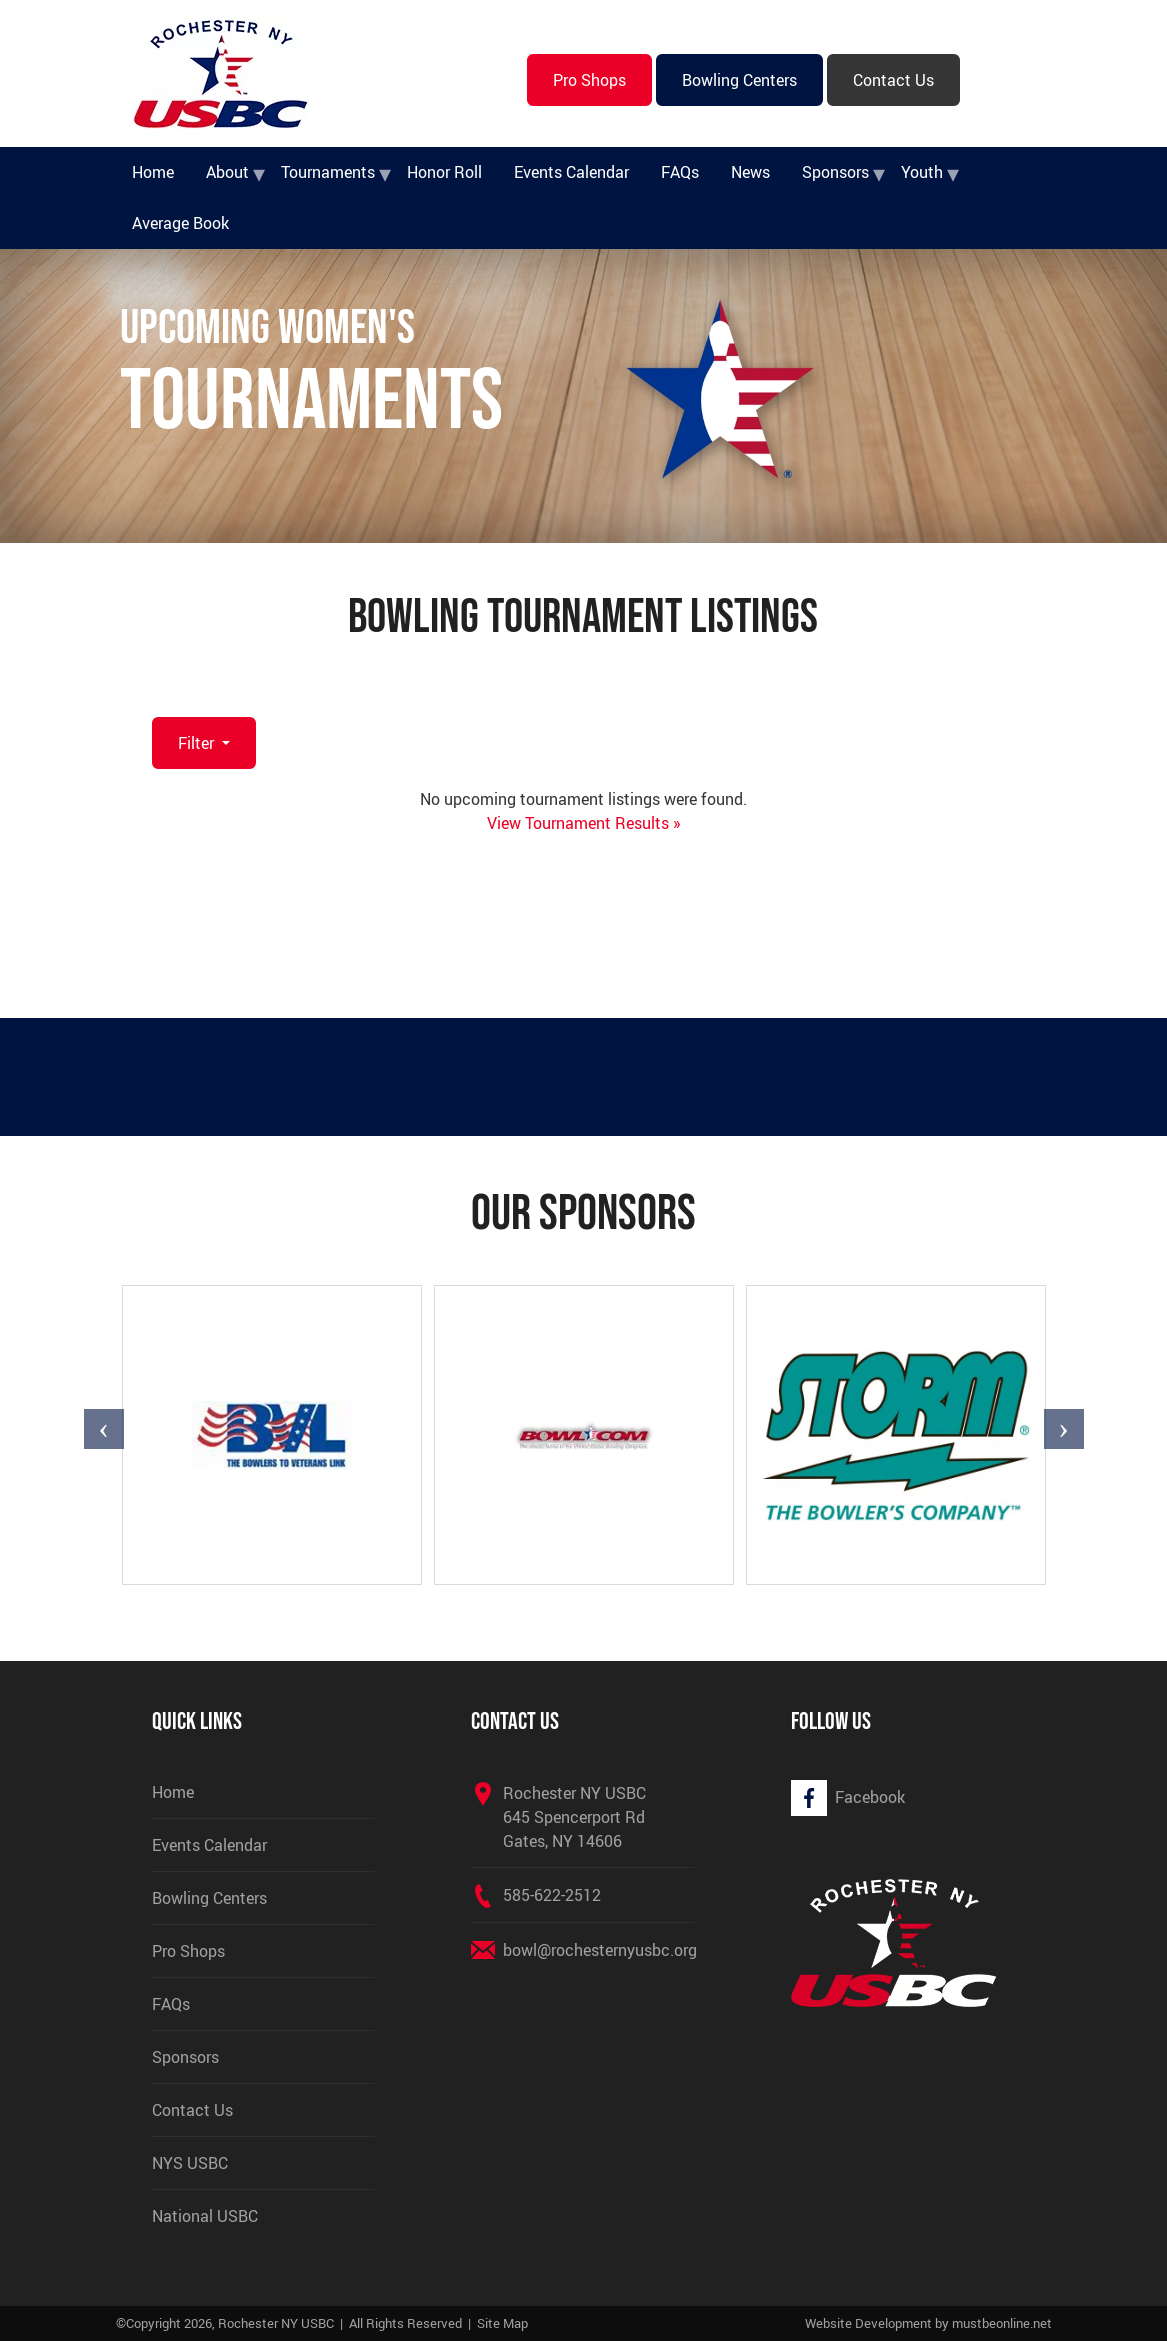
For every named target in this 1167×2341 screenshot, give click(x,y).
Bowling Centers (739, 80)
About (227, 172)
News (750, 172)
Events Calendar (571, 172)
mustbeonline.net (1002, 2323)
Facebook (870, 1797)
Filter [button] (198, 743)
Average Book (180, 223)
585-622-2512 (552, 1895)
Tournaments (328, 172)
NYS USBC (190, 2163)
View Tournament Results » (584, 823)
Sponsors (835, 172)
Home (153, 172)
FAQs (680, 172)
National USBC (205, 2216)
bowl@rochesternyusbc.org (600, 1950)
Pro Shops (589, 80)
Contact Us (893, 80)
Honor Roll (444, 172)
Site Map (502, 2323)
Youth (922, 172)
